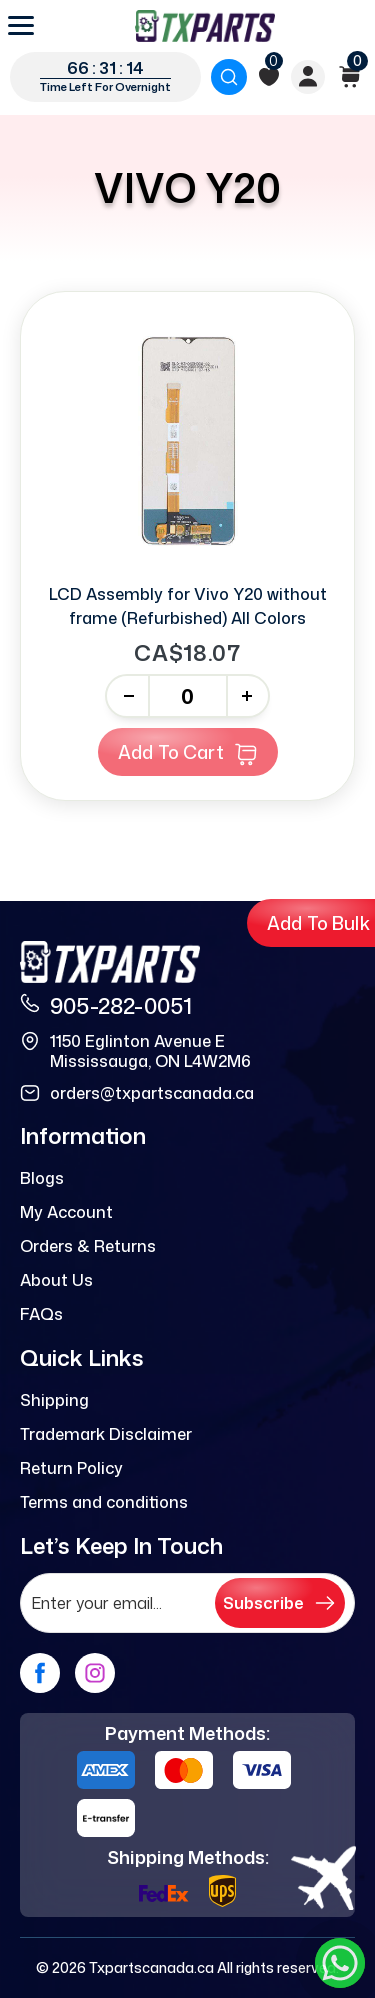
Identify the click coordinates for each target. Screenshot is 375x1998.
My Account (66, 1212)
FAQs (41, 1314)
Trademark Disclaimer (106, 1434)
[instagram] (95, 1673)
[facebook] (40, 1673)
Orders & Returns (88, 1246)
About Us (56, 1280)
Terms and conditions (104, 1502)
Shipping (54, 1400)
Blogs (42, 1178)
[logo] (205, 26)
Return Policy (71, 1468)
